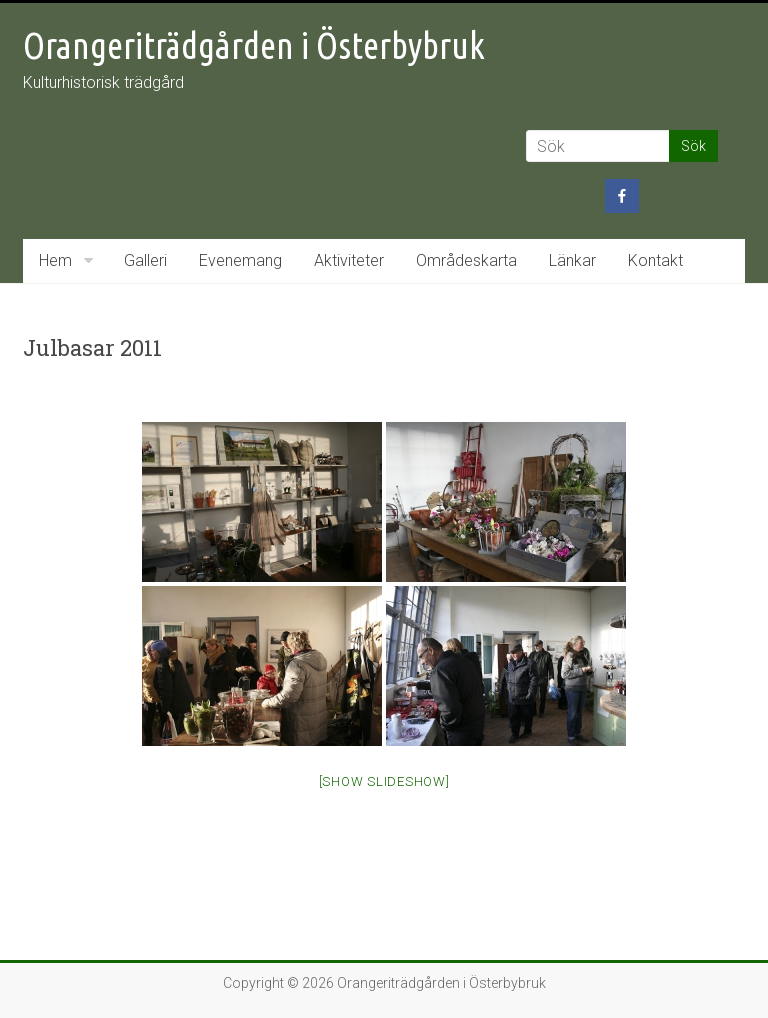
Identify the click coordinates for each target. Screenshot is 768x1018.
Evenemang (240, 260)
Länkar (572, 260)
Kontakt (655, 260)
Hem (55, 260)
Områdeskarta (466, 260)
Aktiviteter (349, 260)
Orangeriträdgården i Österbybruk (254, 45)
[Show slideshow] (384, 781)
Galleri (145, 260)
